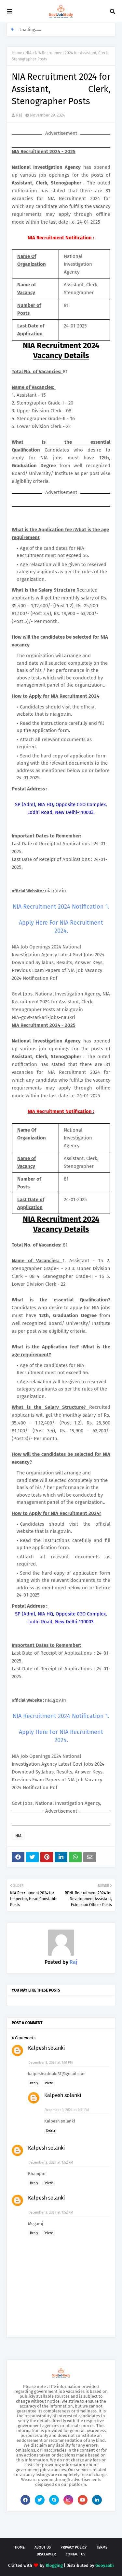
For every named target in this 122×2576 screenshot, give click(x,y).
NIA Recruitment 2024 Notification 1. (61, 906)
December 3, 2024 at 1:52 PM (50, 2162)
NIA (28, 53)
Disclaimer (46, 2554)
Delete (48, 2083)
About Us (42, 2547)
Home (17, 53)
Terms (101, 2547)
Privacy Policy (74, 2547)
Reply (34, 2083)
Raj (19, 115)
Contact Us (75, 2554)
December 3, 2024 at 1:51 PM (50, 2062)
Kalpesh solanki (46, 2048)
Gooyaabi (104, 2565)
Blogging (54, 2565)
